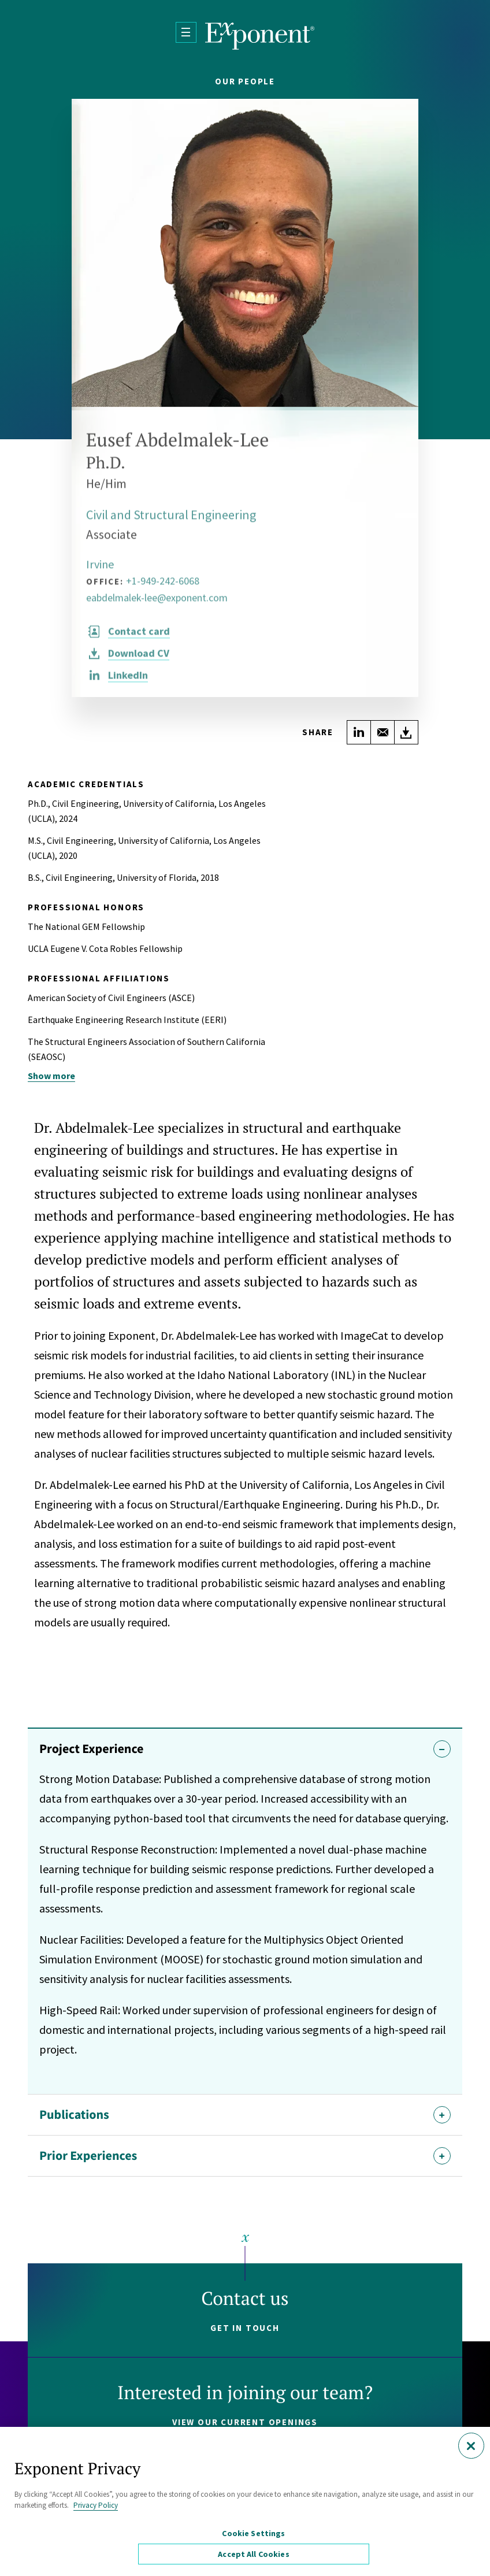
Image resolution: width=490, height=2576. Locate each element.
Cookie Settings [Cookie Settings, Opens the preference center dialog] (253, 2533)
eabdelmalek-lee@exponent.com (157, 605)
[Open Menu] (186, 32)
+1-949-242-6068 (162, 588)
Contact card (139, 638)
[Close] (471, 2446)
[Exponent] (260, 36)
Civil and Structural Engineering (171, 522)
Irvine (100, 571)
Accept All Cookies (253, 2554)
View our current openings (245, 2421)
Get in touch (245, 2327)
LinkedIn (128, 682)
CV (138, 660)
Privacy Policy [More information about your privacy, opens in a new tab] (95, 2505)
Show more (51, 1075)
